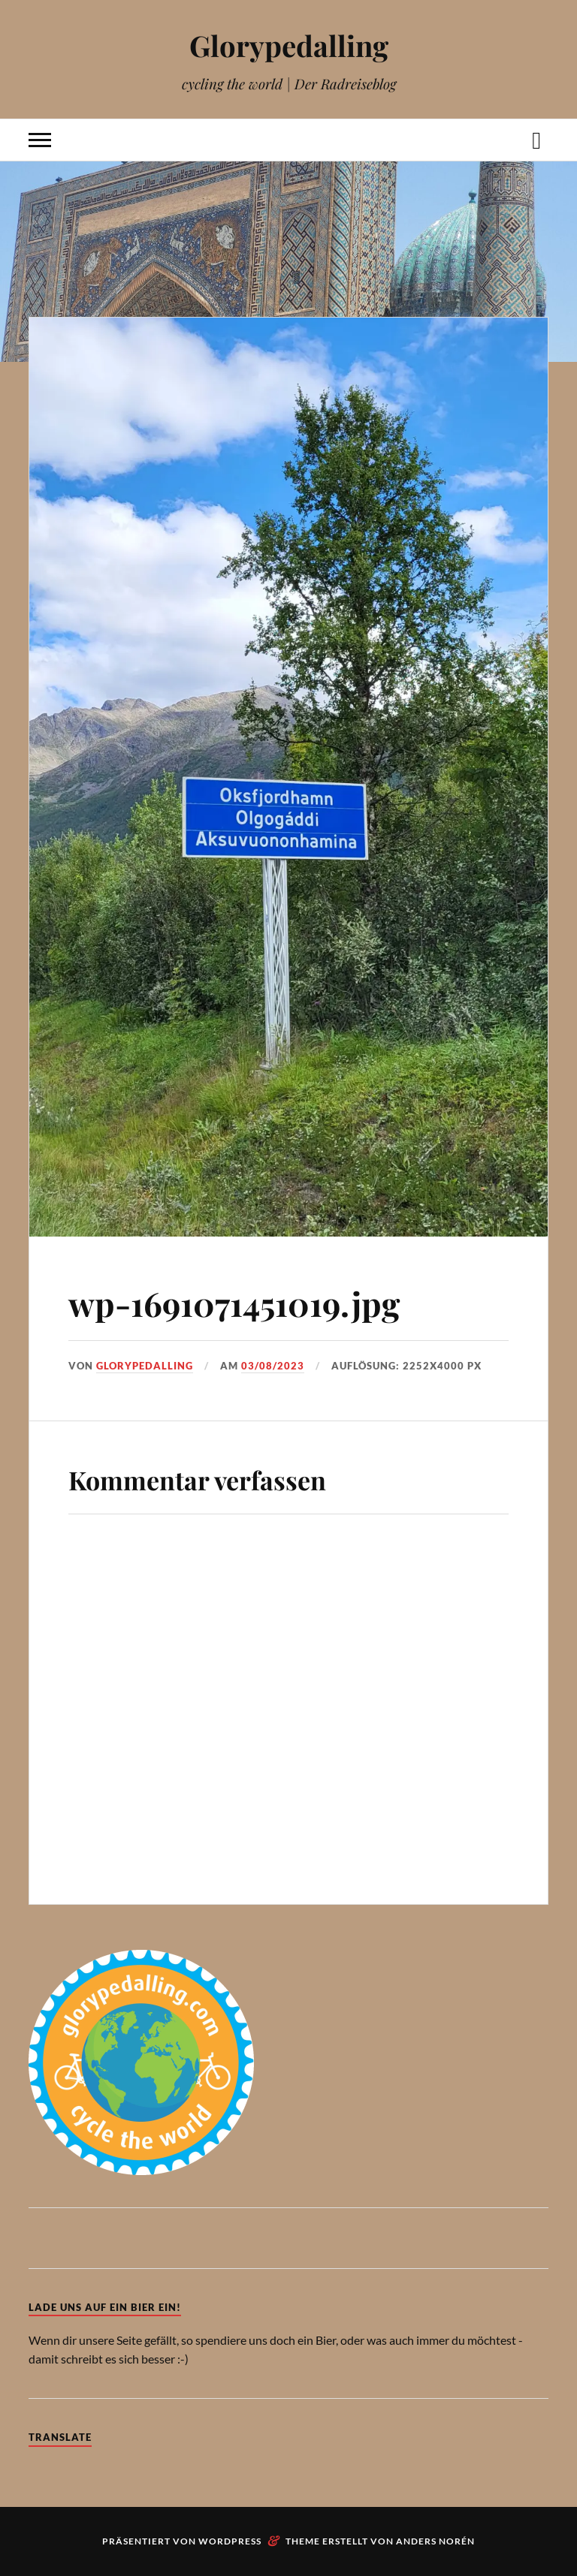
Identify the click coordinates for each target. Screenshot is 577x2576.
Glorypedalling (288, 45)
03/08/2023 (272, 1366)
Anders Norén (435, 2541)
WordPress (229, 2541)
